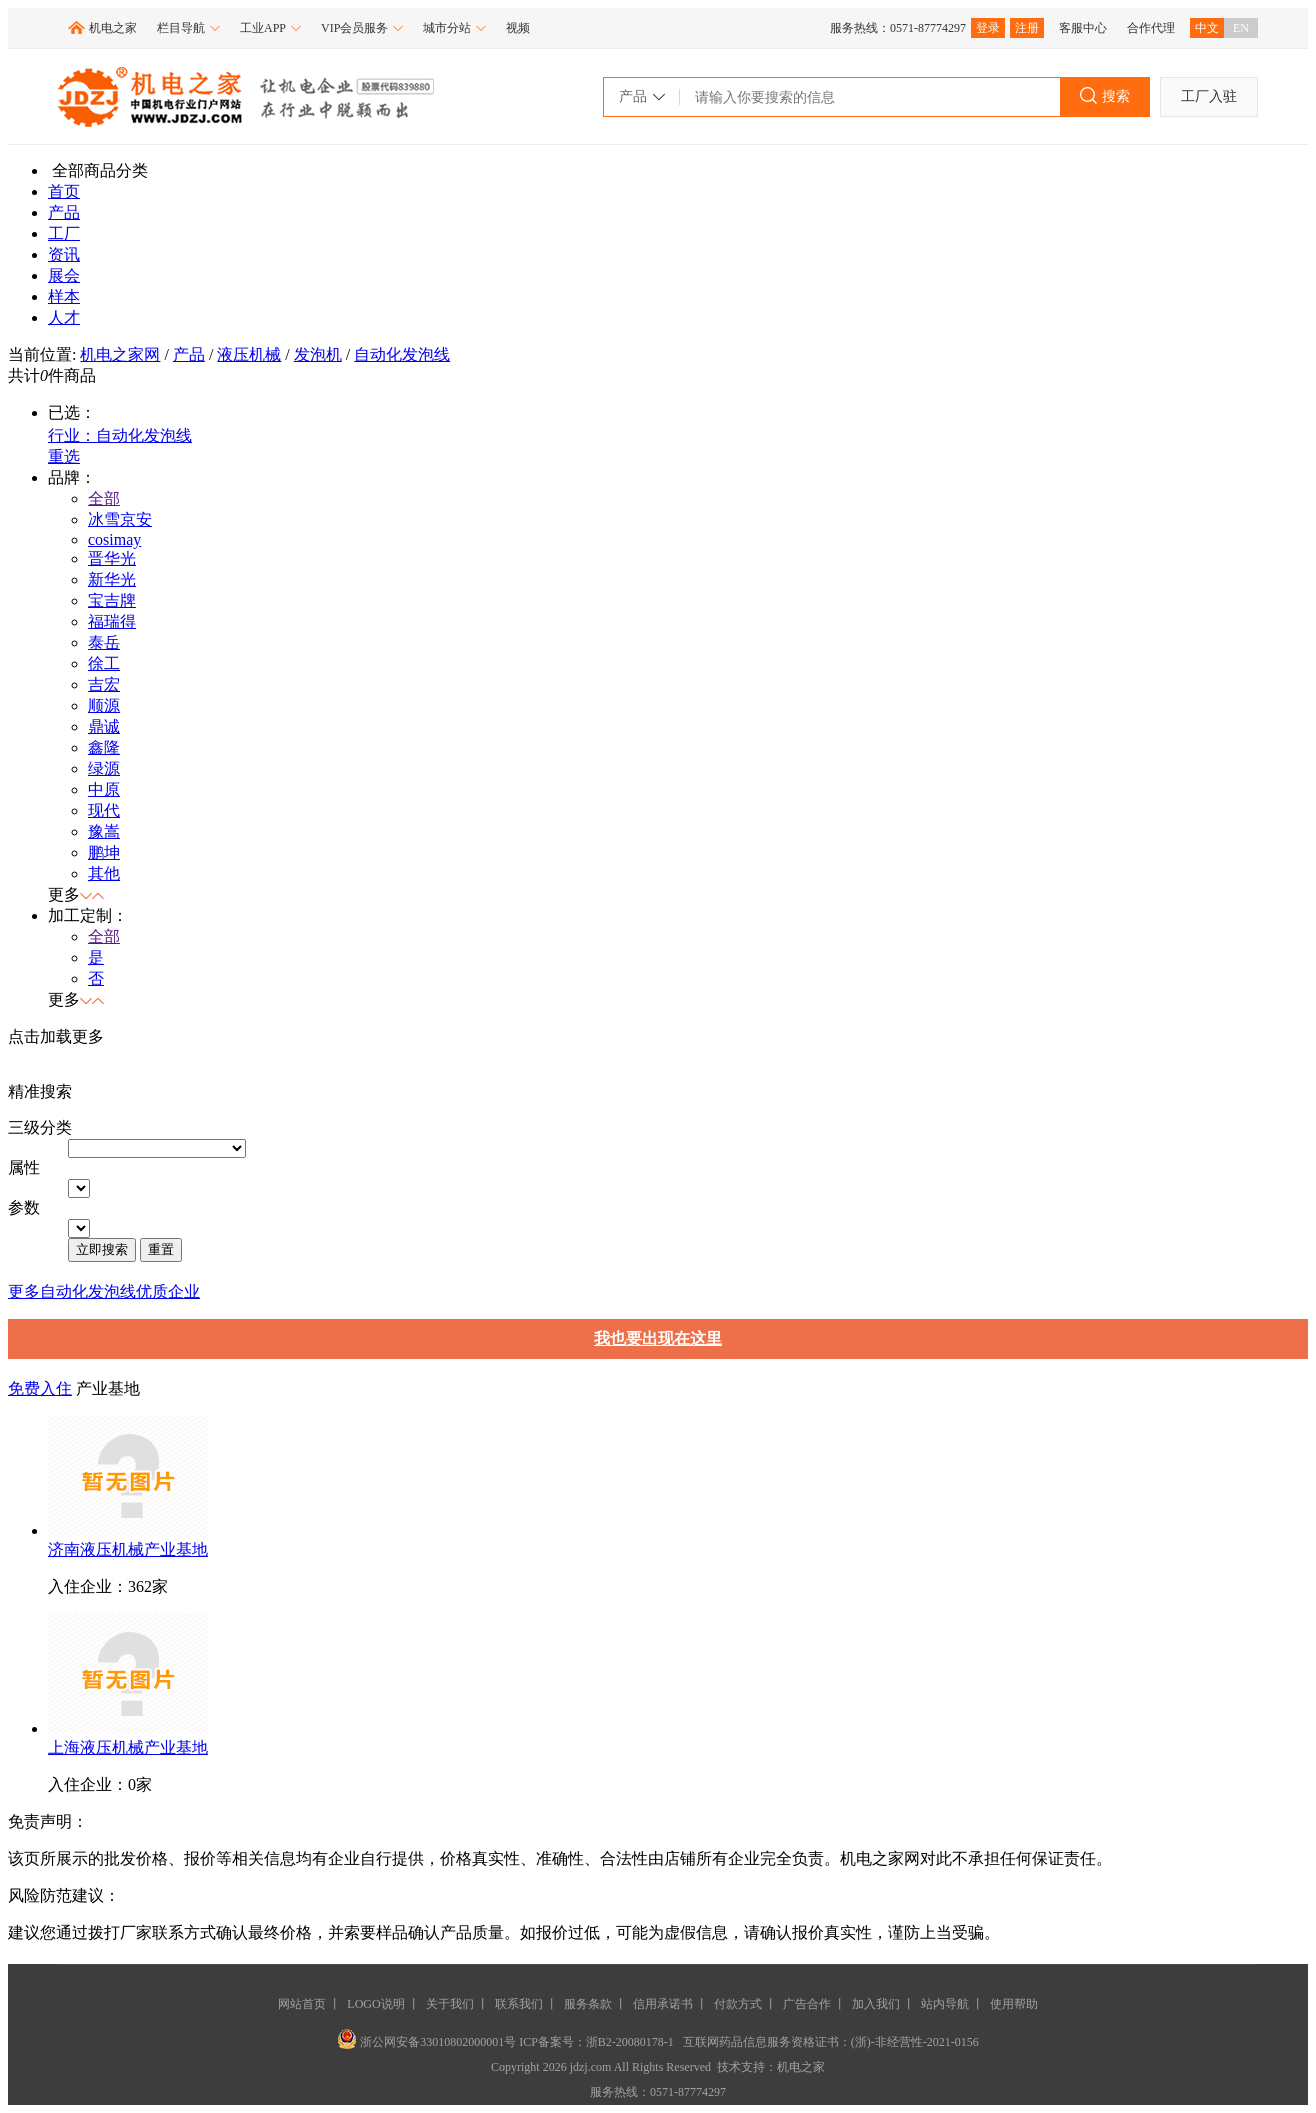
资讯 (64, 254)
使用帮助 (1014, 2004)
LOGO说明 (375, 2004)
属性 (24, 1167)
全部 (104, 498)
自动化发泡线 (402, 354)
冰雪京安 (120, 519)
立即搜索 (102, 1249)
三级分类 (40, 1127)
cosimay (114, 539)
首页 (64, 191)
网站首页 (302, 2004)
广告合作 (807, 2004)
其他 (104, 873)
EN (1241, 28)
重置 (161, 1249)
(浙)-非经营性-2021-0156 (915, 2042)
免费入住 (40, 1388)
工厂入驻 (1209, 96)
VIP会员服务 (362, 28)
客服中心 (1083, 28)
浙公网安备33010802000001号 (428, 2042)
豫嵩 (104, 831)
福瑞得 (112, 621)
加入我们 (876, 2004)
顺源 (104, 705)
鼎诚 (104, 726)
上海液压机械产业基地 (128, 1747)
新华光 (112, 579)
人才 (64, 317)
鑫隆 (104, 747)
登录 (988, 28)
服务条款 (588, 2004)
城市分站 (454, 28)
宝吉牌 (112, 600)
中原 (104, 789)
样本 (64, 296)
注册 (1027, 28)
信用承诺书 (663, 2004)
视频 (518, 28)
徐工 (104, 663)
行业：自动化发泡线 (120, 435)
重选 (64, 456)
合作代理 (1151, 28)
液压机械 (249, 354)
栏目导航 (188, 28)
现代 (104, 810)
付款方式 (738, 2004)
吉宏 (104, 684)
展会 (64, 275)
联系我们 (519, 2004)
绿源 (104, 768)
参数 (24, 1207)
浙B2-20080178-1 (630, 2042)
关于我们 (450, 2004)
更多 (24, 1291)
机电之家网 (120, 354)
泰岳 (104, 642)
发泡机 (318, 354)
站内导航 (945, 2004)
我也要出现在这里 (658, 1338)
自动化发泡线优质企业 (120, 1291)
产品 (64, 212)
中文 (1207, 28)
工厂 (64, 233)
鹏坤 (104, 852)
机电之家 (113, 28)
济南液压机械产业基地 (128, 1549)
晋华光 (112, 558)
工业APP (270, 28)
